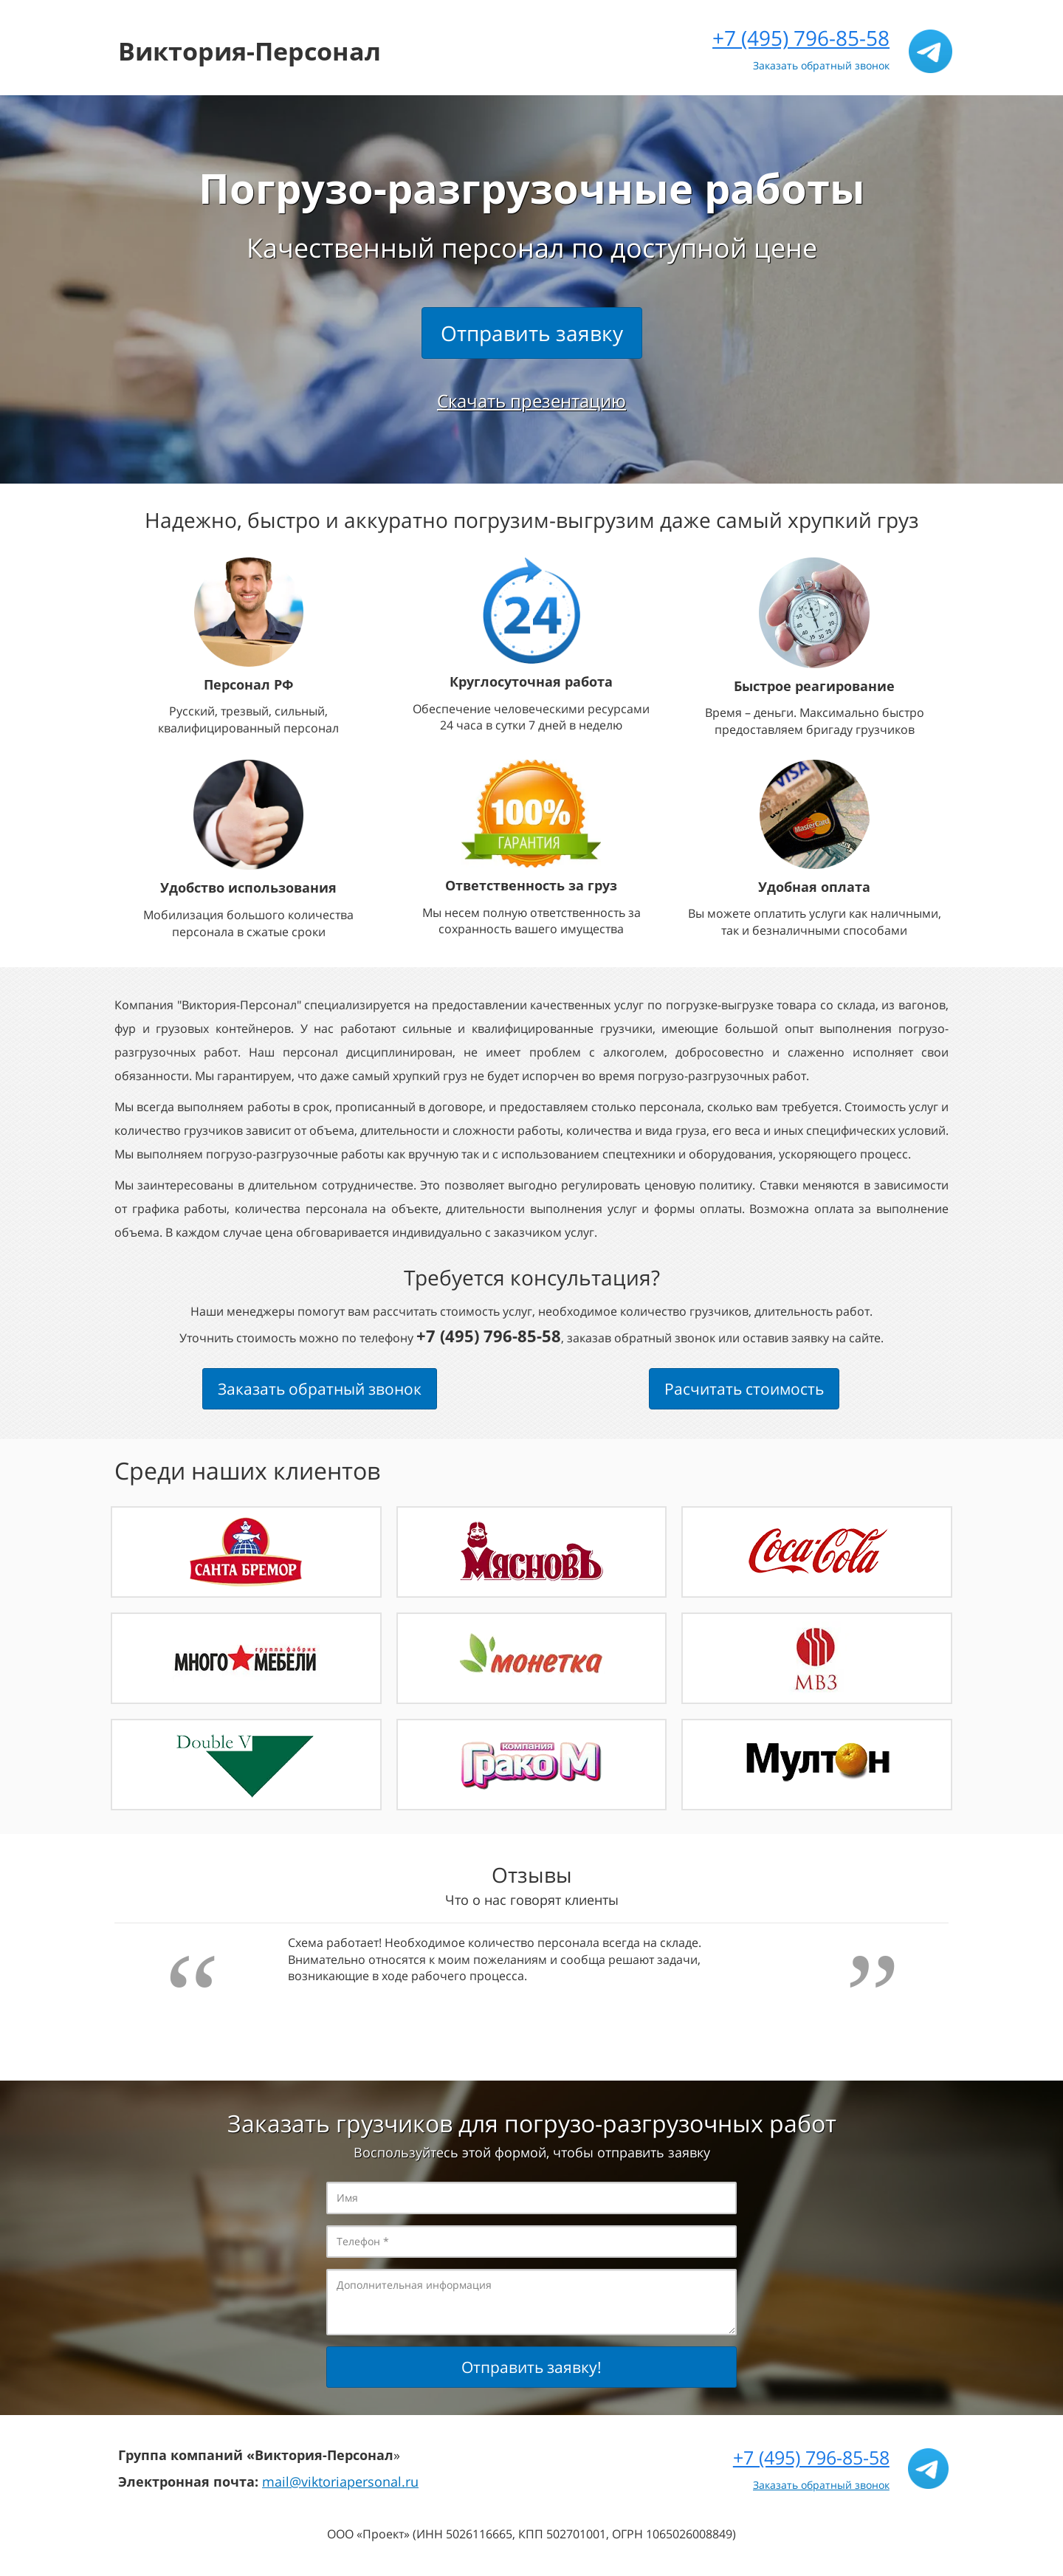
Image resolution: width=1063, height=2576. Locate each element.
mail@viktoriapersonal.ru (340, 2481)
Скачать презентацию (531, 400)
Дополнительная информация (531, 2302)
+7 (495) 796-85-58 (801, 38)
